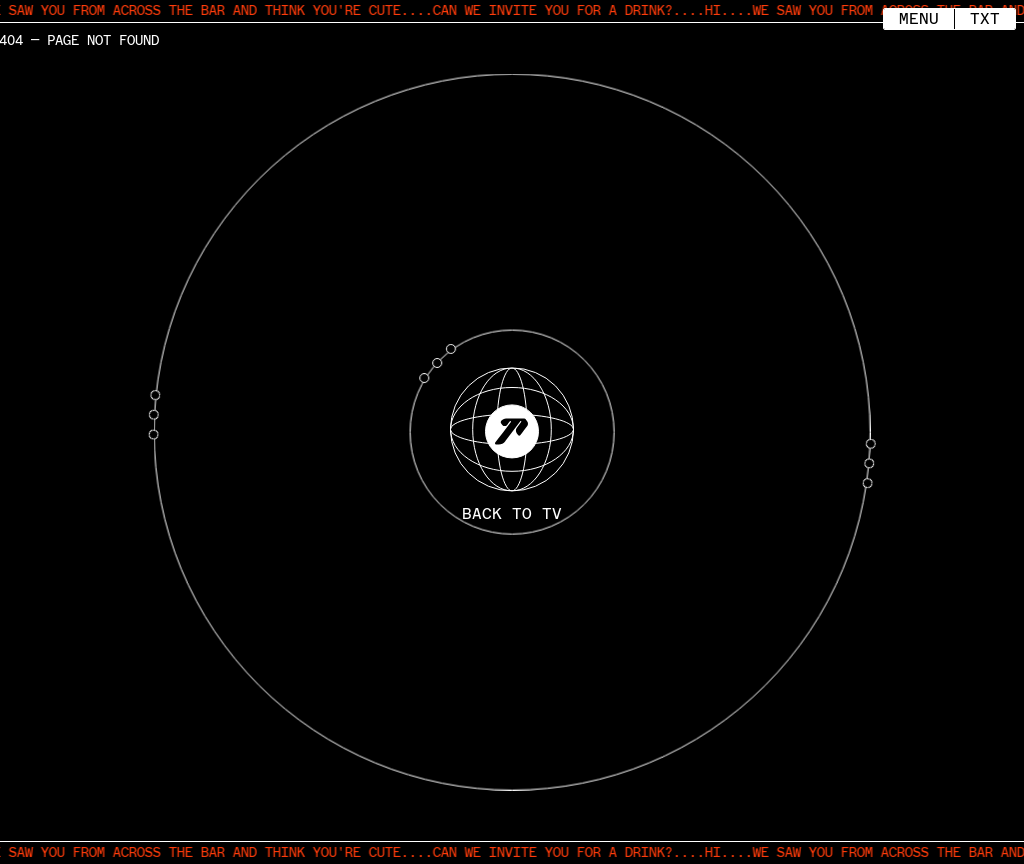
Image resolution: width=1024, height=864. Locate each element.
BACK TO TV (512, 515)
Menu (919, 17)
